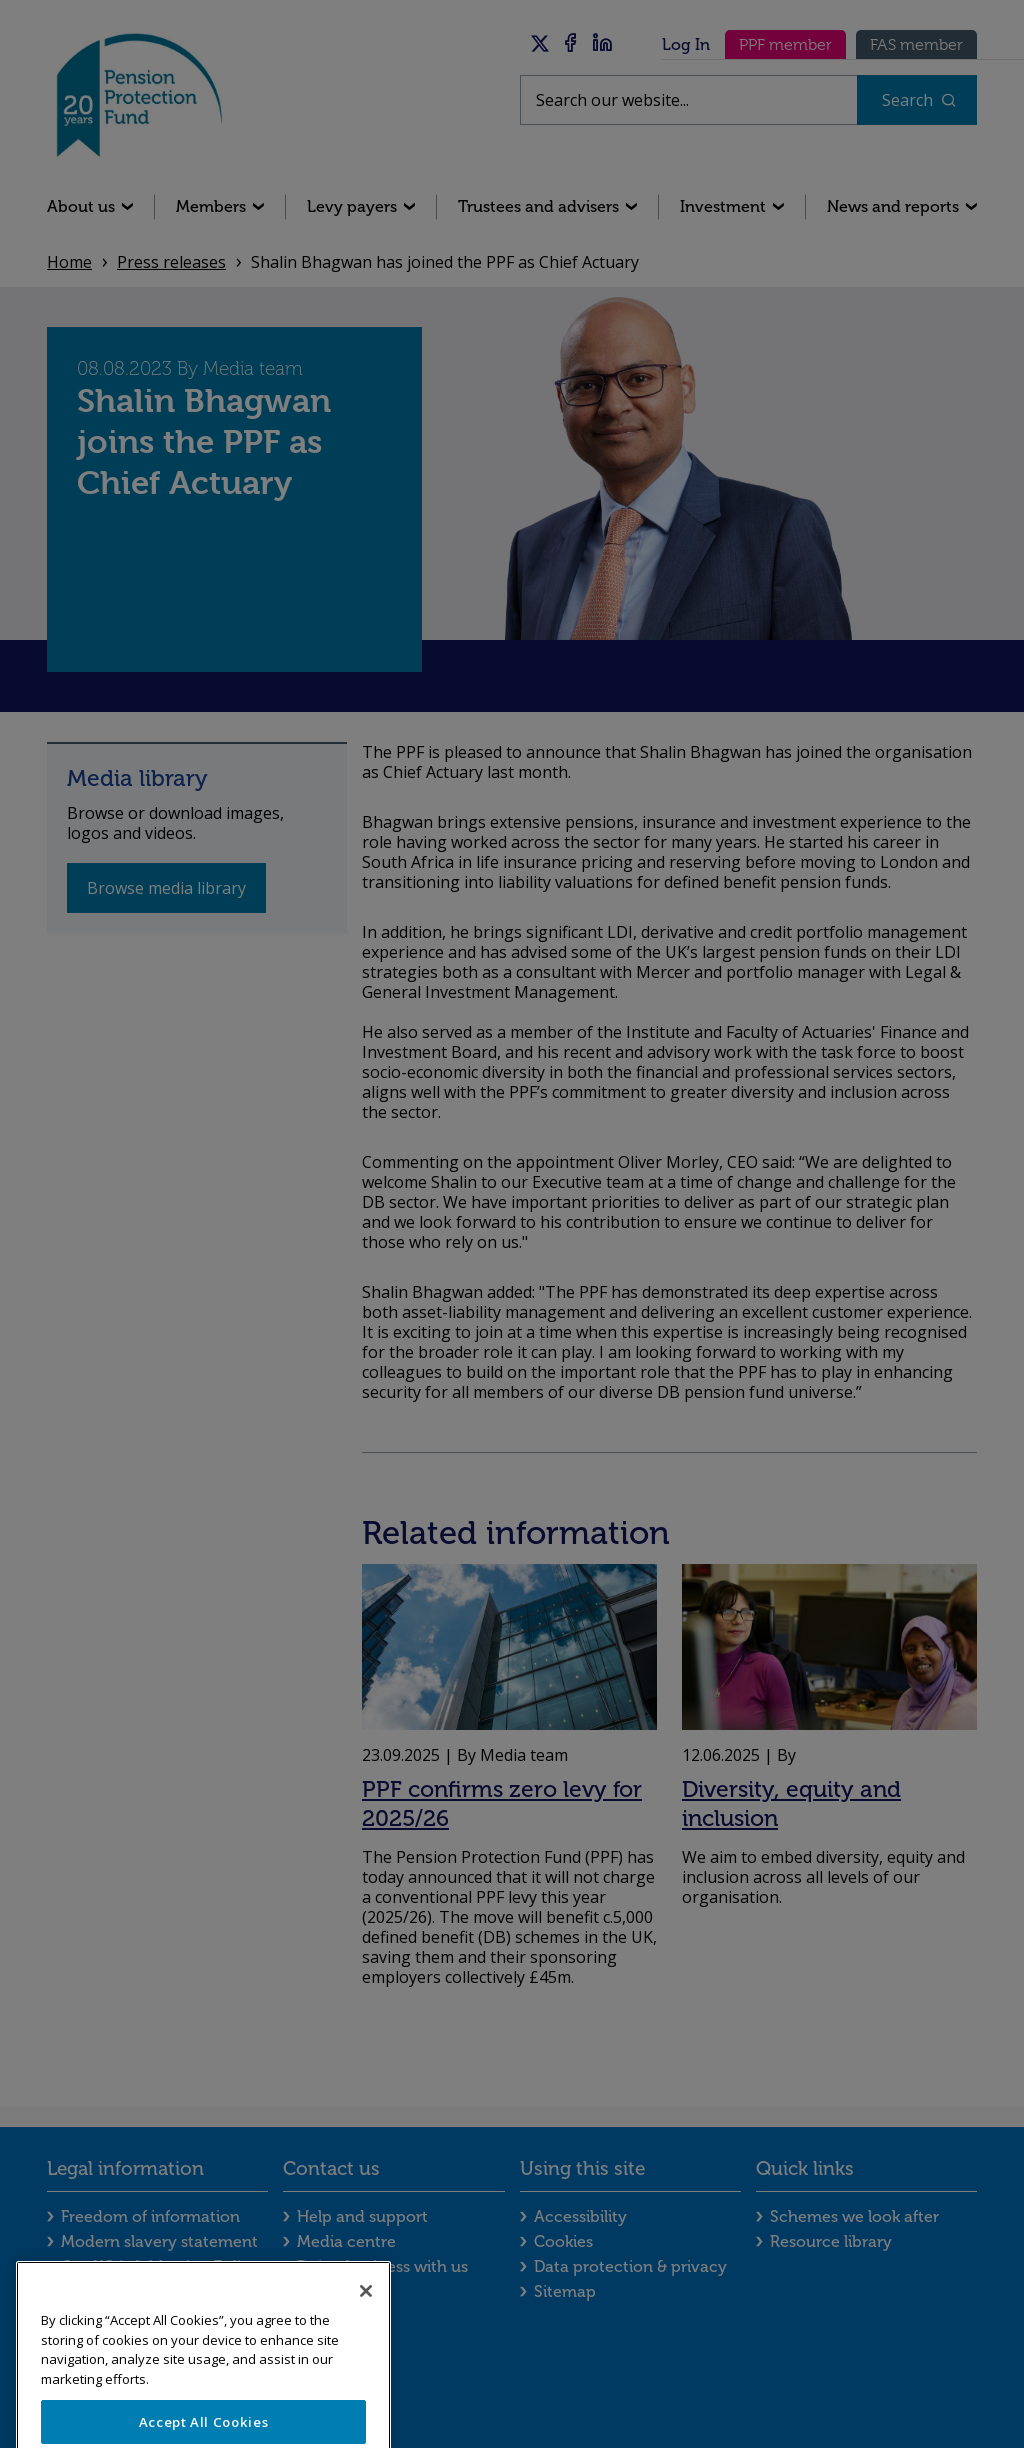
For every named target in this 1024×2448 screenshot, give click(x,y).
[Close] (366, 2314)
